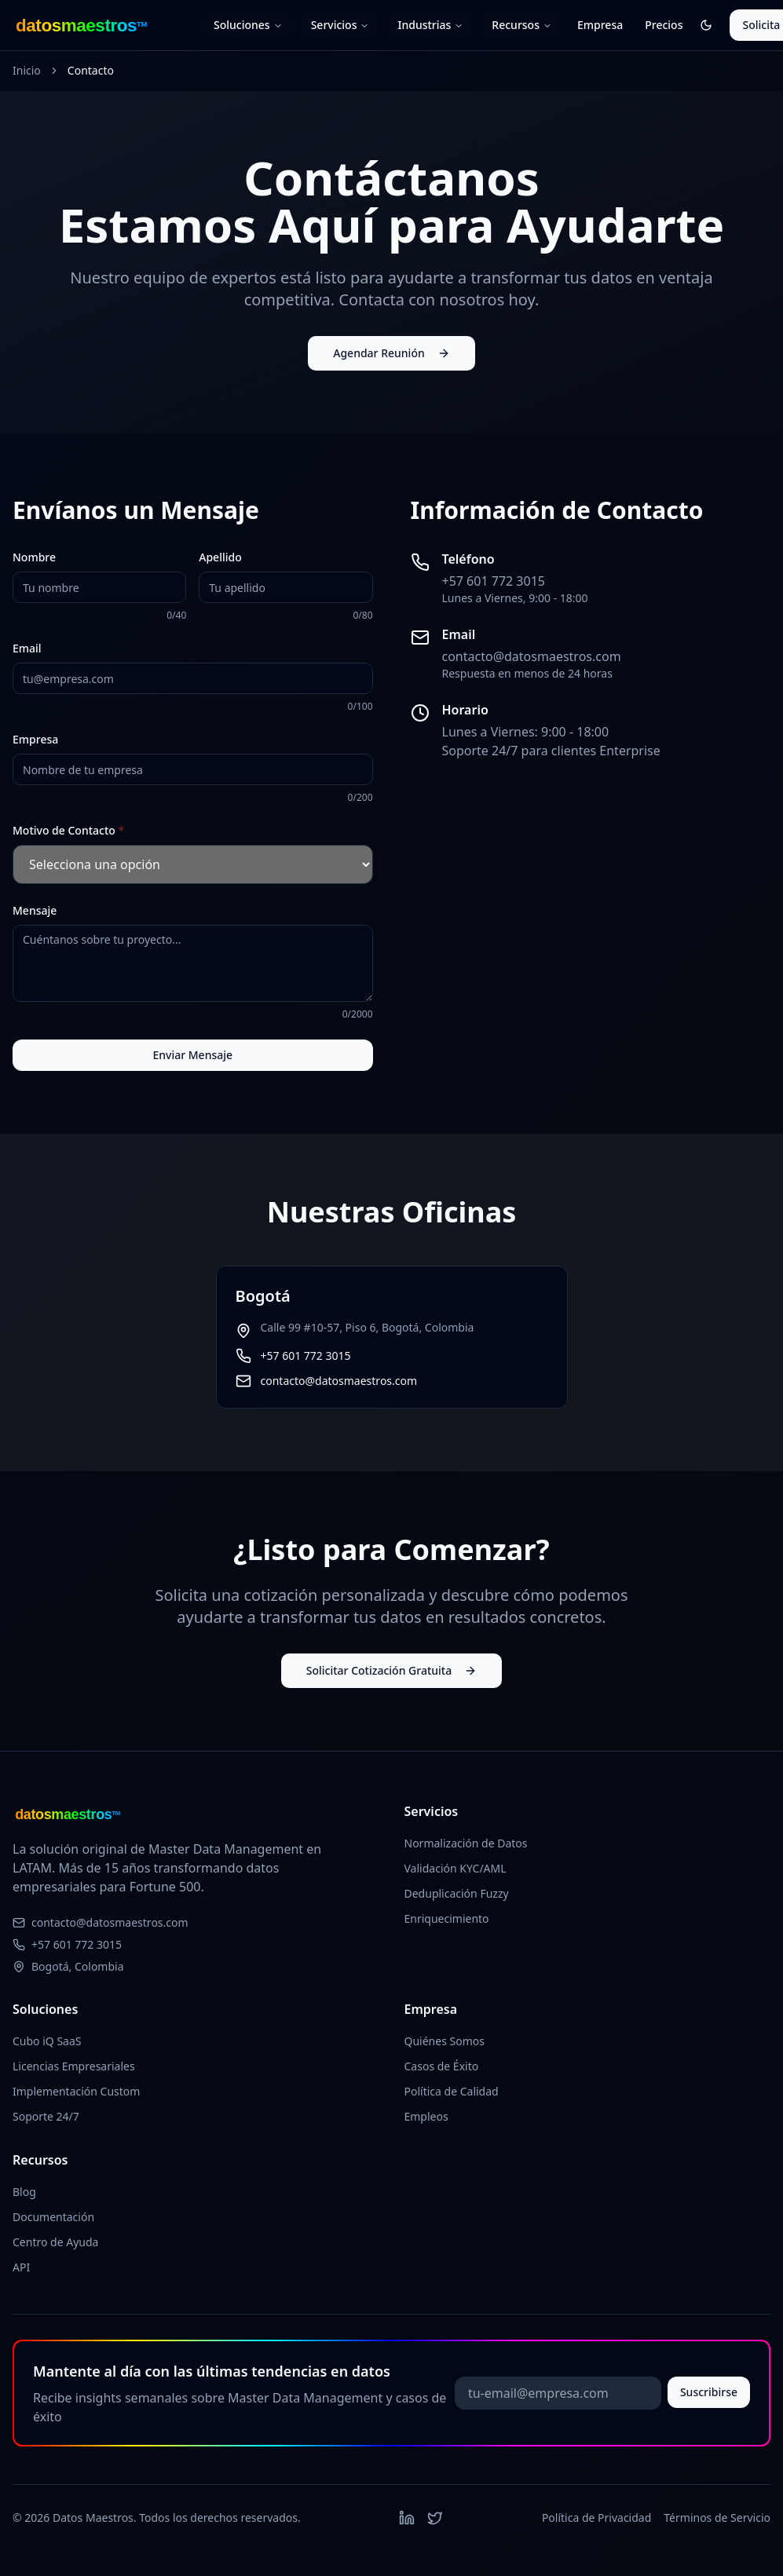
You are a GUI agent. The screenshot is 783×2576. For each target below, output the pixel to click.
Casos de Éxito (441, 2066)
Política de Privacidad (596, 2517)
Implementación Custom (76, 2091)
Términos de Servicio (717, 2517)
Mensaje (35, 910)
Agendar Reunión (391, 352)
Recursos (522, 24)
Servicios (340, 24)
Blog (24, 2191)
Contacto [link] (91, 70)
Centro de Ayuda (55, 2241)
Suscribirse (708, 2391)
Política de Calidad (451, 2091)
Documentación (53, 2216)
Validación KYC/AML (455, 1868)
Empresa (600, 24)
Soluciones (248, 24)
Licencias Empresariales (74, 2066)
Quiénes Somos (444, 2040)
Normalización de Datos (466, 1843)
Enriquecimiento (446, 1918)
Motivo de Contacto (68, 830)
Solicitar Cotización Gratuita (391, 1670)
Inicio (27, 70)
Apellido (220, 557)
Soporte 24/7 (46, 2116)
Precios (663, 24)
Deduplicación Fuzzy (456, 1893)
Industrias (430, 24)
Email (27, 648)
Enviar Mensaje (192, 1054)
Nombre (34, 557)
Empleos (426, 2116)
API (21, 2267)
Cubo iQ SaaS (47, 2040)
